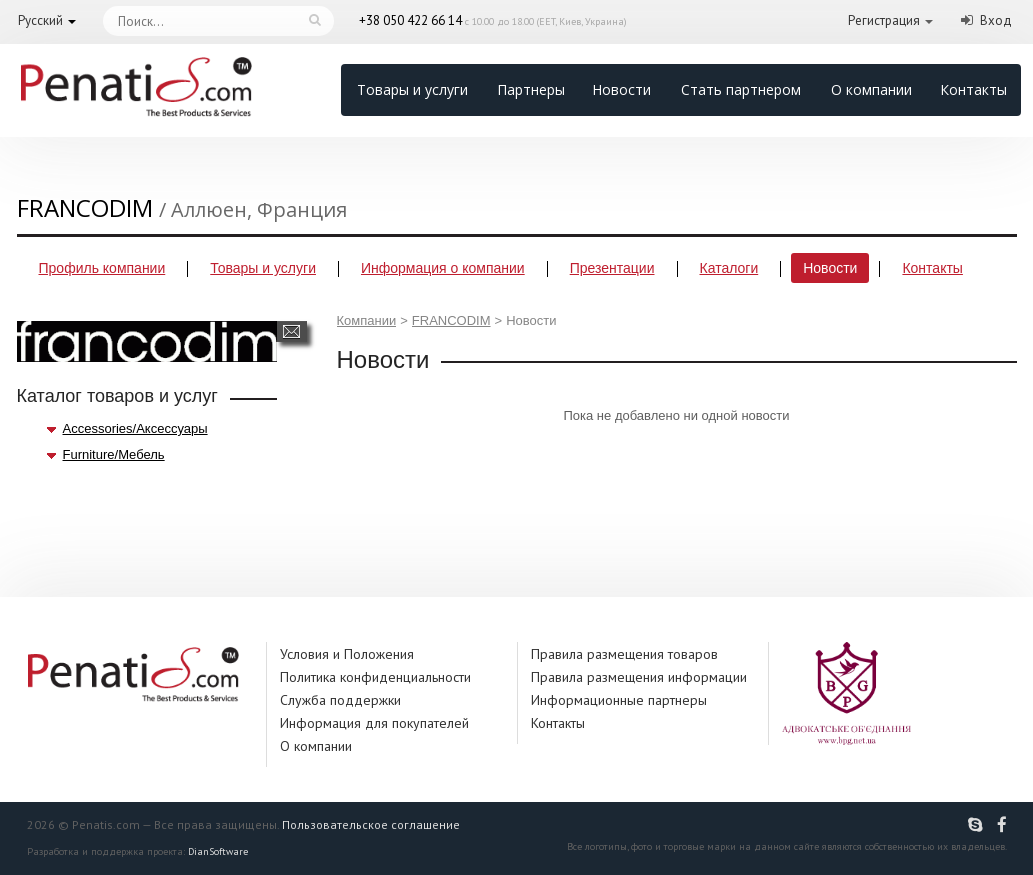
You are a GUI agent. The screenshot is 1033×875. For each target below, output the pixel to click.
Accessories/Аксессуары (135, 428)
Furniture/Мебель (114, 454)
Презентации (612, 268)
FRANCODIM (451, 320)
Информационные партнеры (619, 700)
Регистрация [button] (884, 20)
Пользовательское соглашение (371, 824)
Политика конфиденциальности (375, 677)
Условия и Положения (347, 654)
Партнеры (531, 89)
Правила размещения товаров (624, 654)
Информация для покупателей (374, 723)
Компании (367, 320)
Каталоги (729, 268)
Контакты (973, 89)
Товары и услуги (412, 89)
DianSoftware (218, 851)
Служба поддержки (340, 700)
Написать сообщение (291, 331)
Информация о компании (443, 268)
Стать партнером (741, 89)
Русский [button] (40, 20)
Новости (621, 89)
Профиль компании (102, 268)
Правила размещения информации (639, 677)
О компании (871, 89)
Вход (996, 20)
